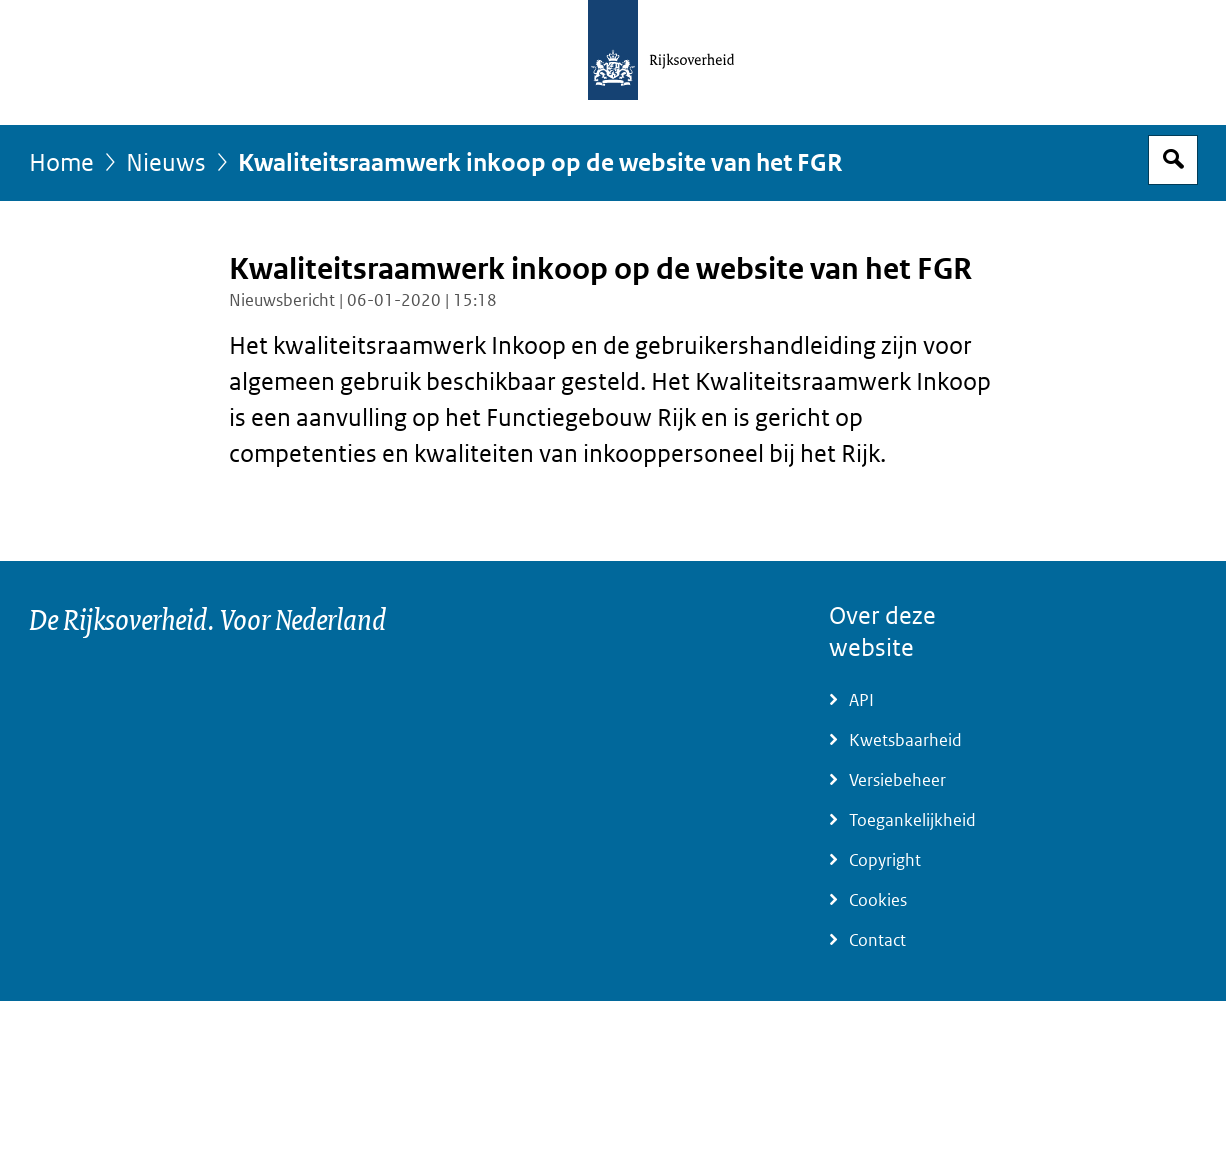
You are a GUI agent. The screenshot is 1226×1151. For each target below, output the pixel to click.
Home (61, 163)
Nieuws (166, 163)
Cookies (878, 900)
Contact (877, 940)
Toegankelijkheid (912, 820)
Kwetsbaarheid (905, 740)
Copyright (885, 860)
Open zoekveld (1173, 160)
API (861, 700)
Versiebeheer (897, 780)
